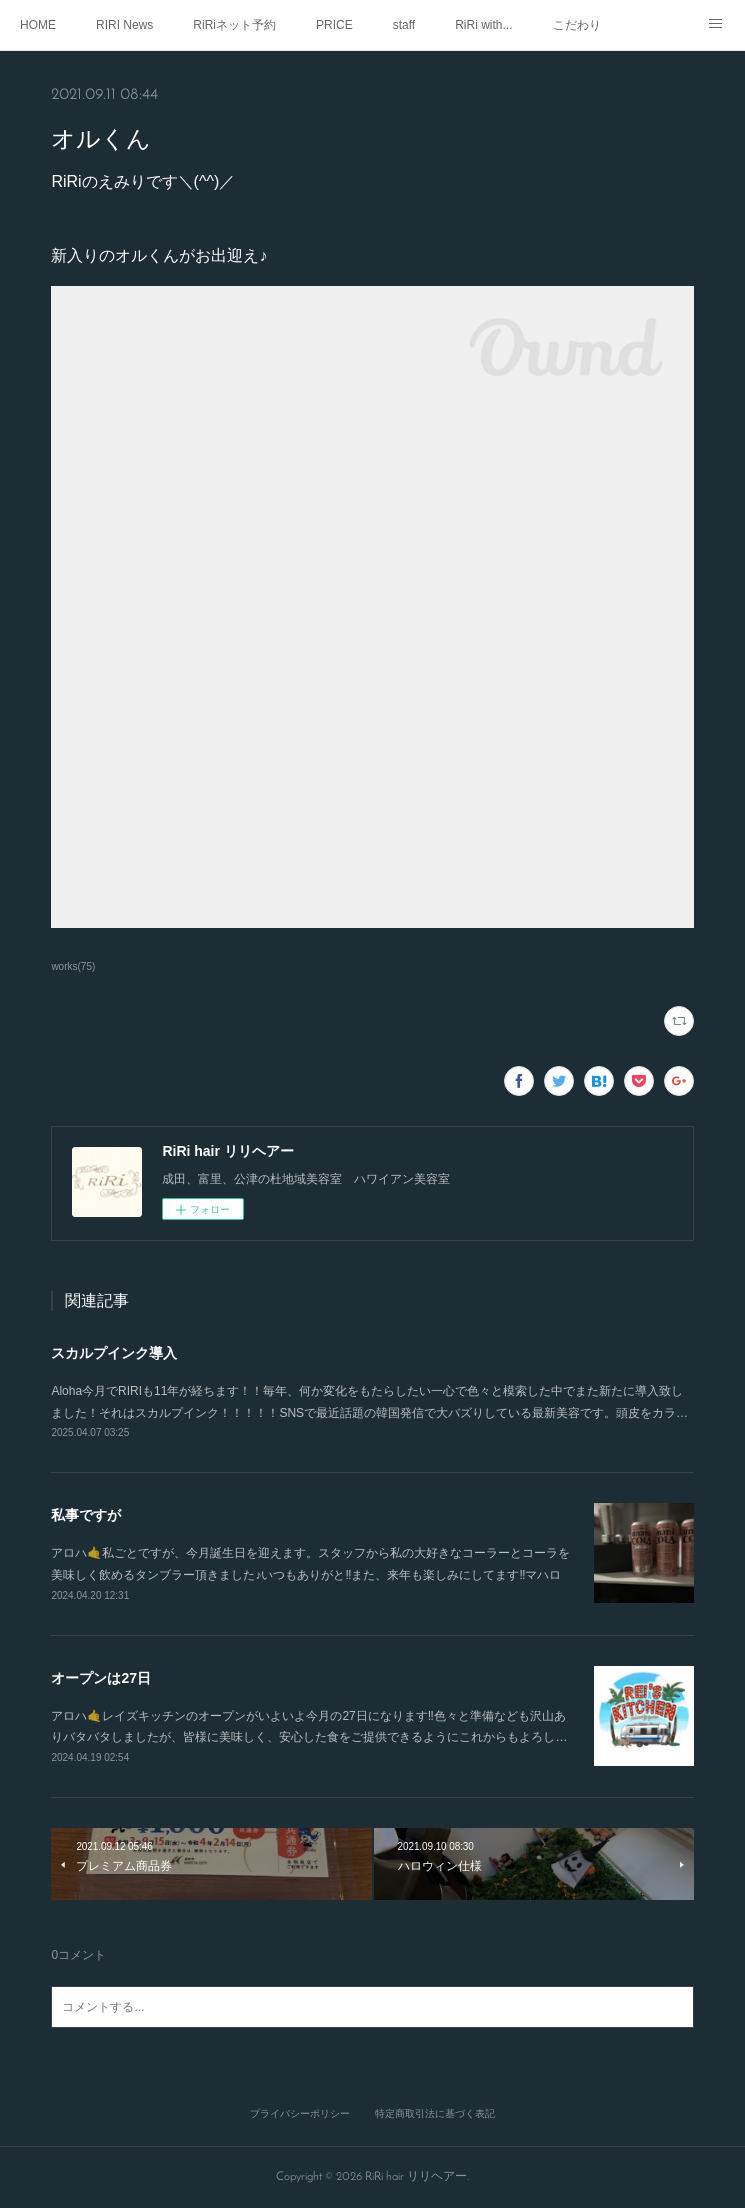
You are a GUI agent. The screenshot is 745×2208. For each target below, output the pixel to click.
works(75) (73, 966)
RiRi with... (483, 25)
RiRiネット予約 (234, 25)
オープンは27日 (101, 1678)
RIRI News (124, 25)
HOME (38, 25)
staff (404, 25)
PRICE (334, 25)
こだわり (577, 25)
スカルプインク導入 (114, 1353)
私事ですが (86, 1515)
